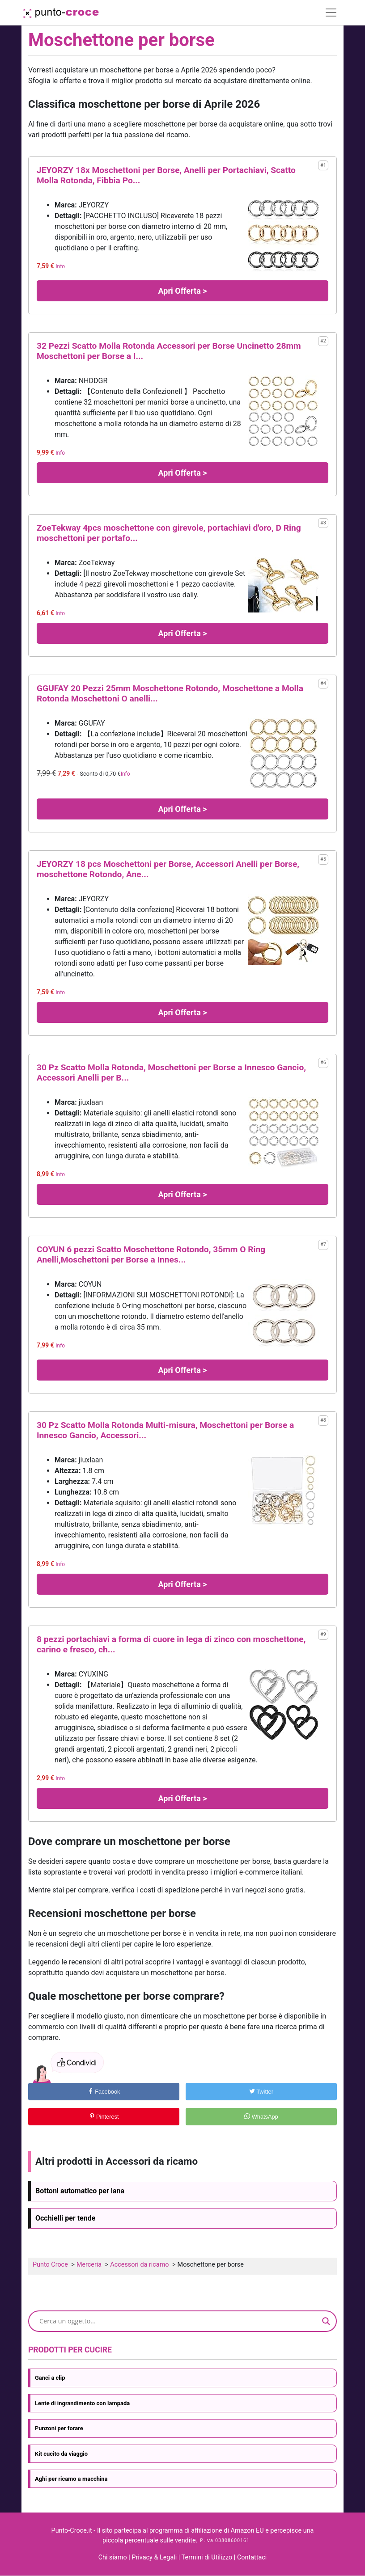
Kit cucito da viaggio (61, 2453)
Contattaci (252, 2557)
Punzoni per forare (59, 2428)
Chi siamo (112, 2557)
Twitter (261, 2091)
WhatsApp (261, 2116)
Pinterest (104, 2116)
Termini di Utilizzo (208, 2557)
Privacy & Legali (155, 2557)
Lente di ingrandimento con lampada (82, 2403)
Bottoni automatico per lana (79, 2191)
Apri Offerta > (182, 291)
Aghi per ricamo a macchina (71, 2478)
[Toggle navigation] (331, 12)
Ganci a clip (50, 2377)
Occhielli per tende (65, 2218)
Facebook (104, 2091)
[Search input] (178, 2321)
